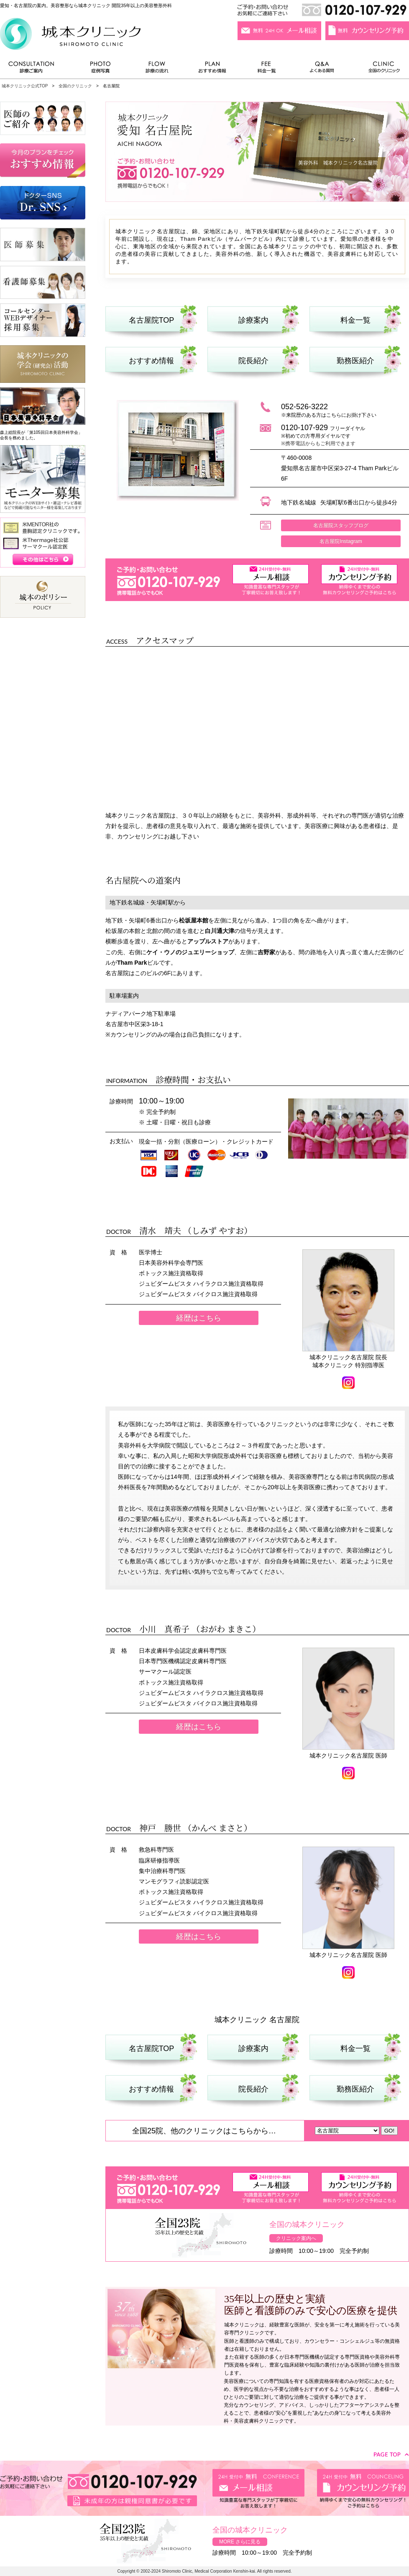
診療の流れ (157, 69)
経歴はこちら (198, 1318)
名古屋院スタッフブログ (340, 525)
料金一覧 (267, 69)
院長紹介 (253, 361)
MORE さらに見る (240, 2542)
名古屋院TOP (151, 320)
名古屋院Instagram (341, 541)
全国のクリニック (381, 69)
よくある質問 (323, 69)
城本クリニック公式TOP (25, 86)
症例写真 (100, 69)
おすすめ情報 (212, 69)
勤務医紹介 (355, 361)
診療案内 (253, 320)
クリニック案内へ (296, 2238)
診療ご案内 (35, 69)
